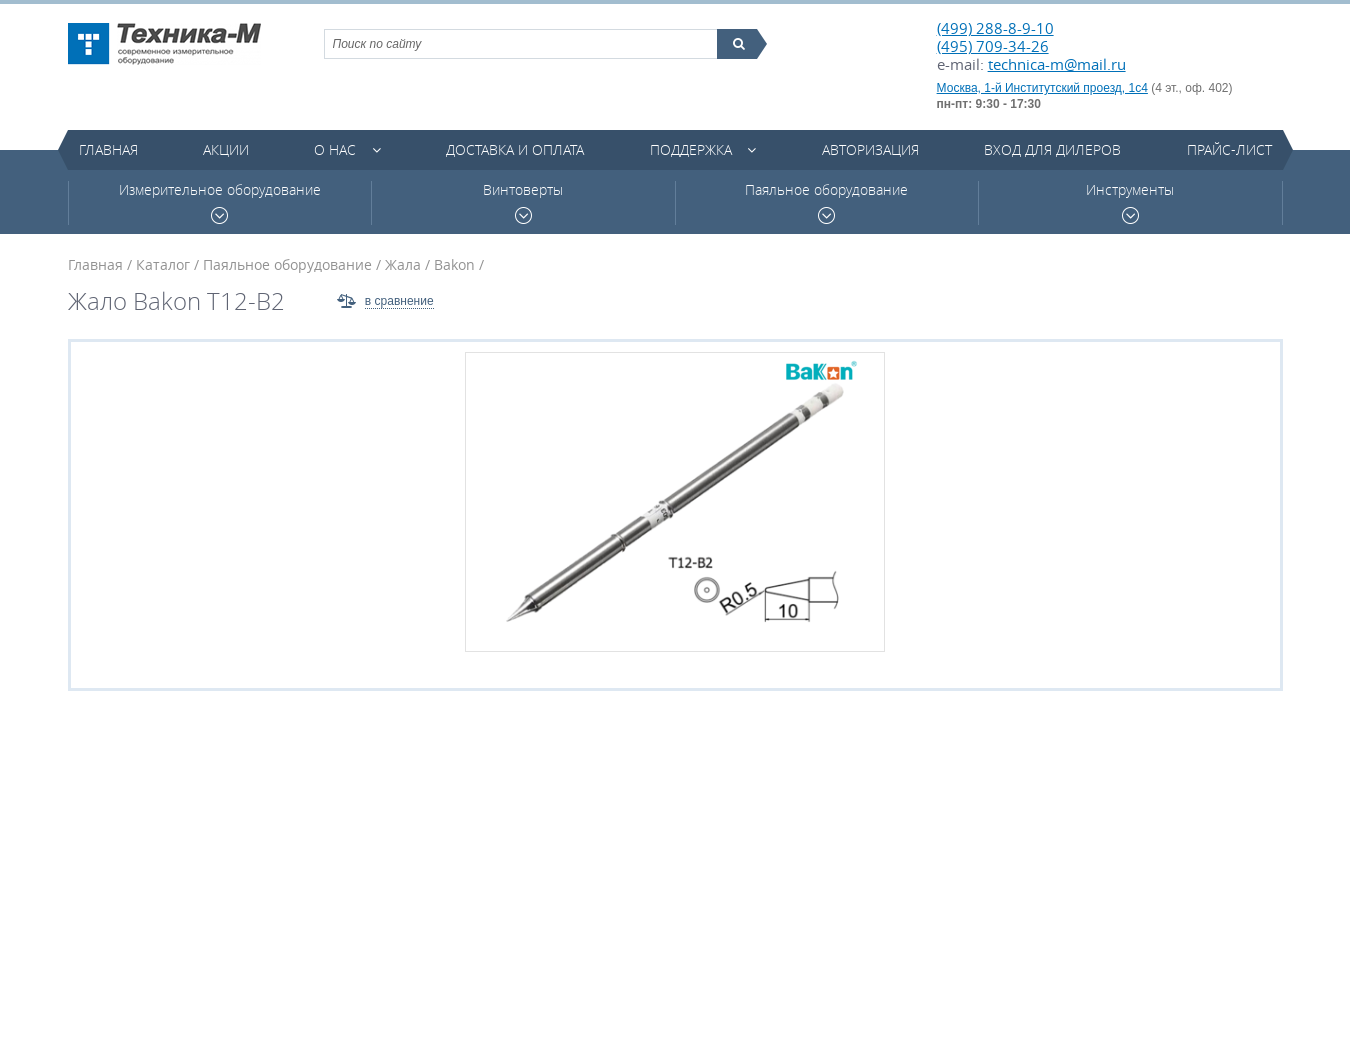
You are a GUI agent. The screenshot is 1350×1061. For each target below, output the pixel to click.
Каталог (163, 264)
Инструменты (1130, 202)
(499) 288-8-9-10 (995, 28)
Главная (108, 149)
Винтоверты (523, 202)
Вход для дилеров (1052, 149)
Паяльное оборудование (826, 202)
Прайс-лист (1229, 149)
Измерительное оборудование (220, 202)
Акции (226, 149)
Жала (403, 264)
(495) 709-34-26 (993, 46)
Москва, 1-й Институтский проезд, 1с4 (1042, 88)
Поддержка (691, 149)
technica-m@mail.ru (1057, 64)
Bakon (454, 264)
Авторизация (870, 149)
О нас (335, 149)
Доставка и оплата (515, 149)
